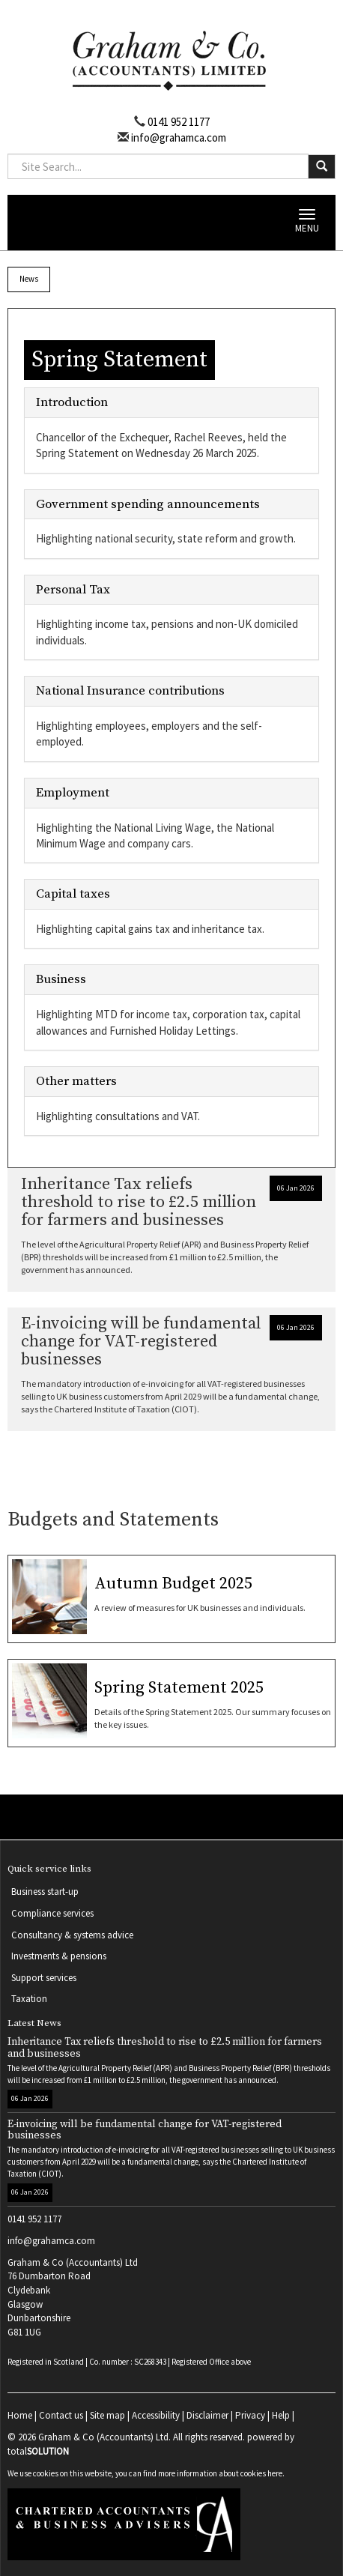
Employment (72, 792)
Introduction (72, 402)
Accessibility (156, 2415)
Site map (107, 2415)
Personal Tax (73, 589)
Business (61, 979)
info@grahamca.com (177, 137)
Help (281, 2415)
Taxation (29, 1998)
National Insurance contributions (130, 691)
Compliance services (52, 1913)
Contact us (61, 2415)
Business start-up (45, 1891)
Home (19, 2415)
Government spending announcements (148, 504)
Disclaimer (207, 2415)
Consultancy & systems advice (72, 1935)
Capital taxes (73, 894)
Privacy (250, 2415)
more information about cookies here (220, 2473)
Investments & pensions (58, 1956)
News (28, 278)
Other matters (76, 1081)
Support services (43, 1977)
